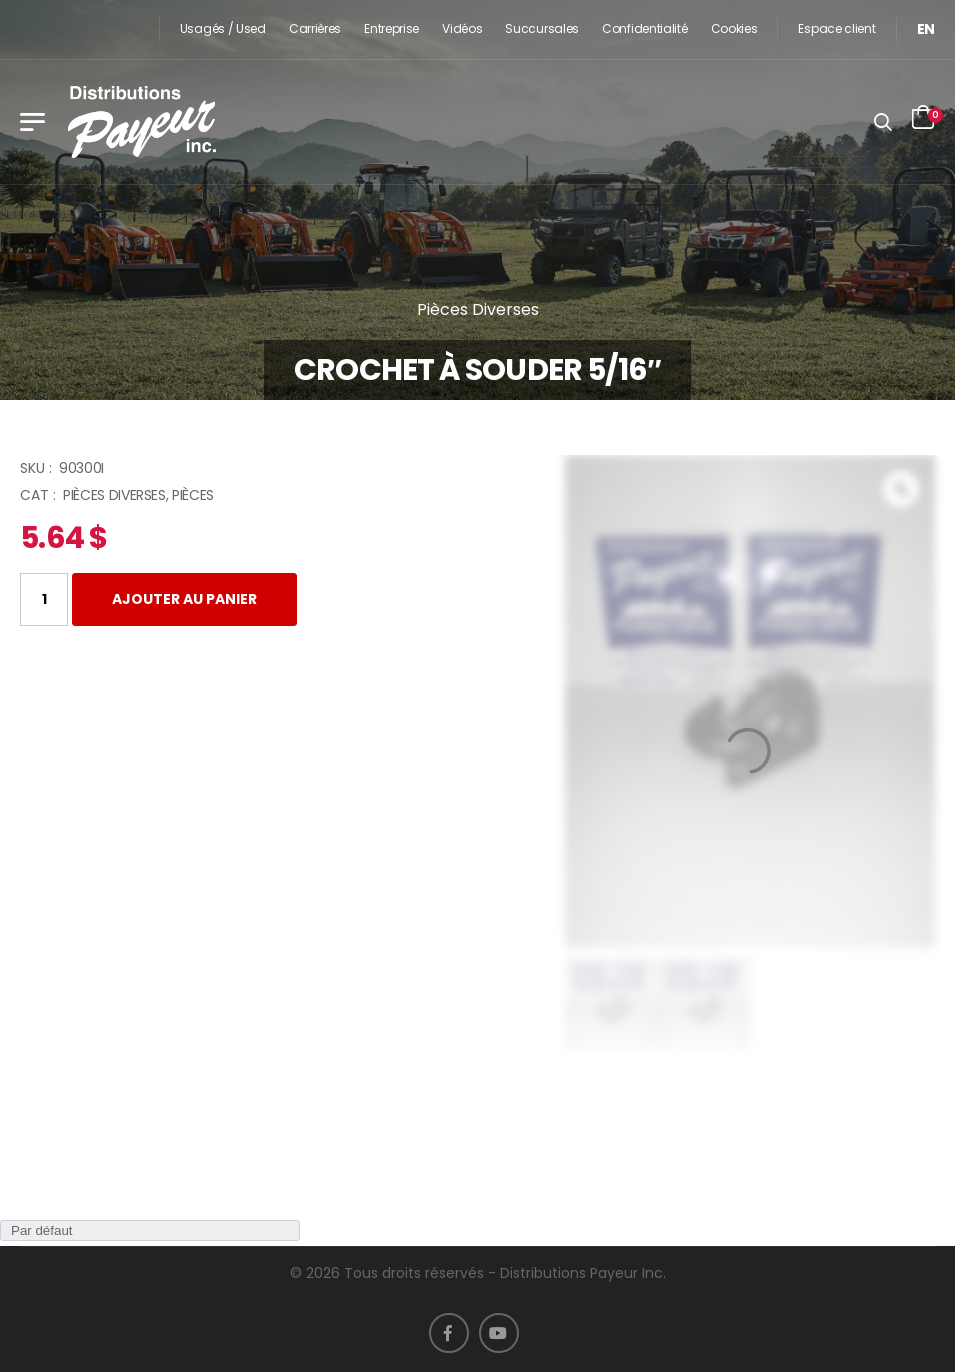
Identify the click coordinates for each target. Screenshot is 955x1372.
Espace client (836, 28)
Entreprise (391, 28)
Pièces (193, 495)
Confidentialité (645, 28)
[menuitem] (926, 29)
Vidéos (462, 28)
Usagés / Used (223, 28)
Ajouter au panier (184, 599)
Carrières (315, 28)
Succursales (542, 28)
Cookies (734, 28)
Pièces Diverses (478, 309)
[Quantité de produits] (44, 599)
